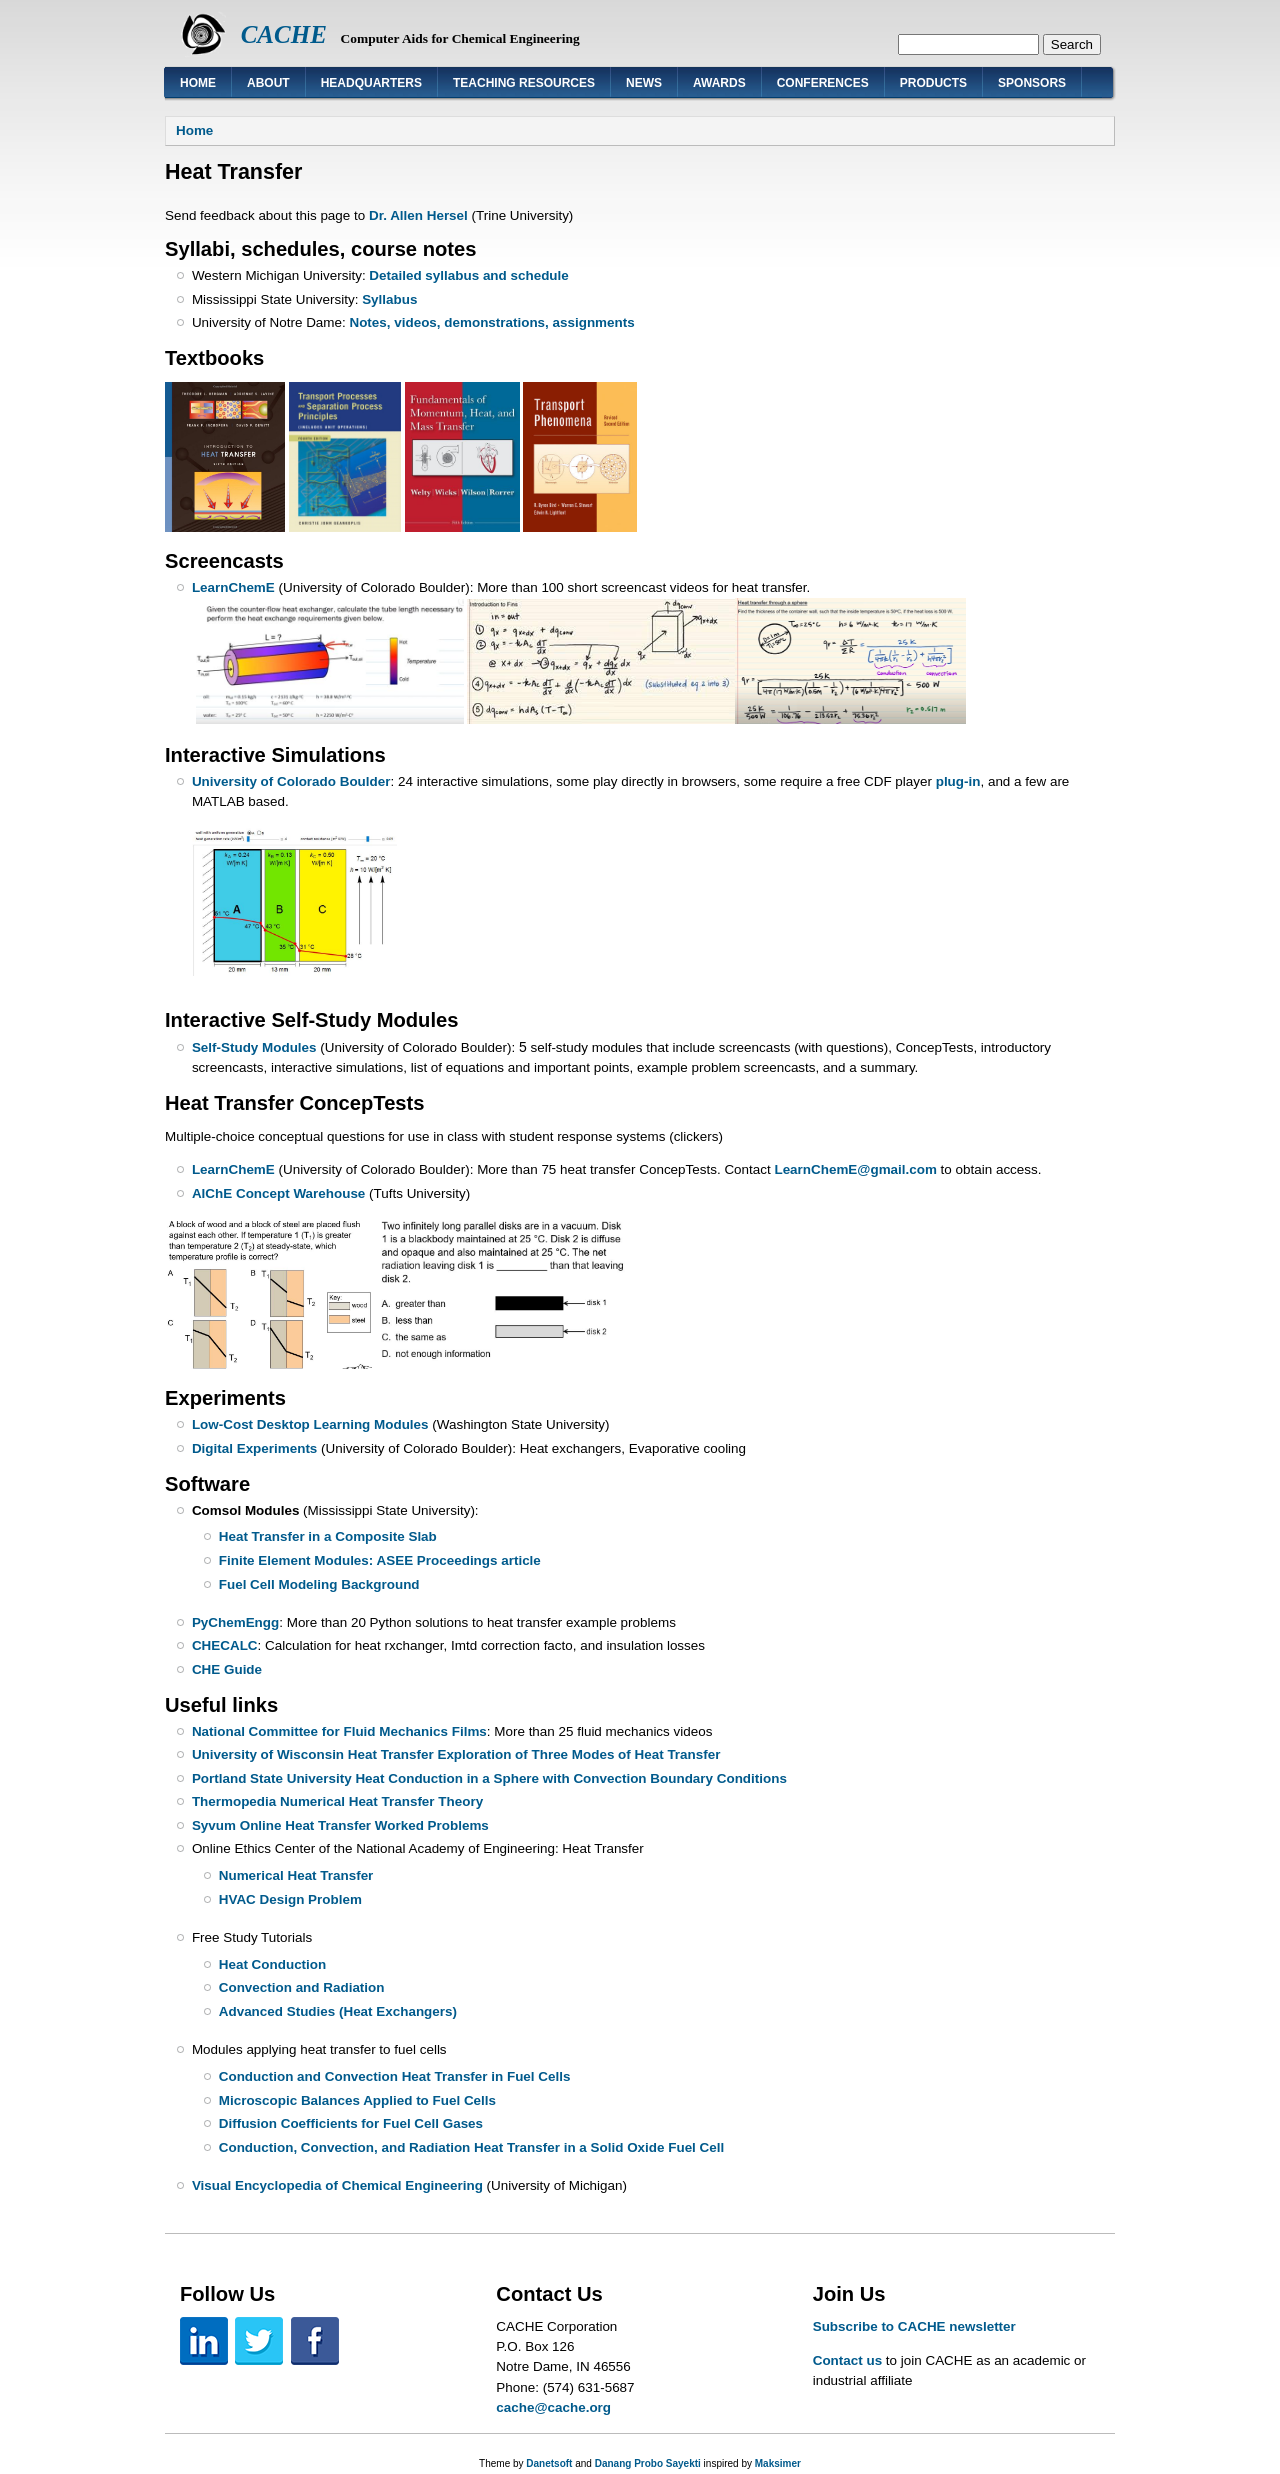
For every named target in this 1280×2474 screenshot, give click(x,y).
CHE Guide (227, 1669)
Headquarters (371, 83)
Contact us (847, 2360)
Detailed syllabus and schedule (468, 275)
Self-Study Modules (256, 1047)
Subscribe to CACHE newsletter (914, 2326)
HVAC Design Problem (290, 1899)
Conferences (823, 83)
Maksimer (778, 2463)
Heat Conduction (273, 1964)
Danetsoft (549, 2463)
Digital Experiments (254, 1448)
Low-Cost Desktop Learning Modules (310, 1424)
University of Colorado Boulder (291, 781)
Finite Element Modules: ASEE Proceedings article (380, 1560)
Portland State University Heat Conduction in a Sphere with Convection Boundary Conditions (489, 1778)
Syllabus (389, 299)
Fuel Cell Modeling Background (319, 1584)
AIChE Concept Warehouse (278, 1193)
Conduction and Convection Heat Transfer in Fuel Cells (395, 2076)
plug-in (958, 781)
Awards (719, 83)
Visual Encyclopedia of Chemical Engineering (337, 2185)
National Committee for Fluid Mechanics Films (339, 1731)
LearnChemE (233, 587)
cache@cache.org (553, 2407)
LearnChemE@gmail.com (855, 1169)
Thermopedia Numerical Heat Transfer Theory (337, 1801)
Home (198, 83)
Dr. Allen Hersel (418, 215)
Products (933, 83)
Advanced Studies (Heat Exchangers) (338, 2011)
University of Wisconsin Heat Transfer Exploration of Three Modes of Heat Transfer (456, 1754)
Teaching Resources (524, 83)
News (644, 83)
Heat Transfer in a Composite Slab (328, 1536)
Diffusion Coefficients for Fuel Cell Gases (351, 2123)
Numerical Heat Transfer (296, 1875)
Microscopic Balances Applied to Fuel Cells (357, 2100)
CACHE (284, 34)
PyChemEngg (235, 1622)
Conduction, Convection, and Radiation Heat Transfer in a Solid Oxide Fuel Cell (471, 2147)
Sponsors (1032, 83)
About (268, 83)
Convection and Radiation (302, 1987)
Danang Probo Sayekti (648, 2463)
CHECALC (225, 1645)
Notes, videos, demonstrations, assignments (491, 322)
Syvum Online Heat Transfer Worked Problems (340, 1825)
